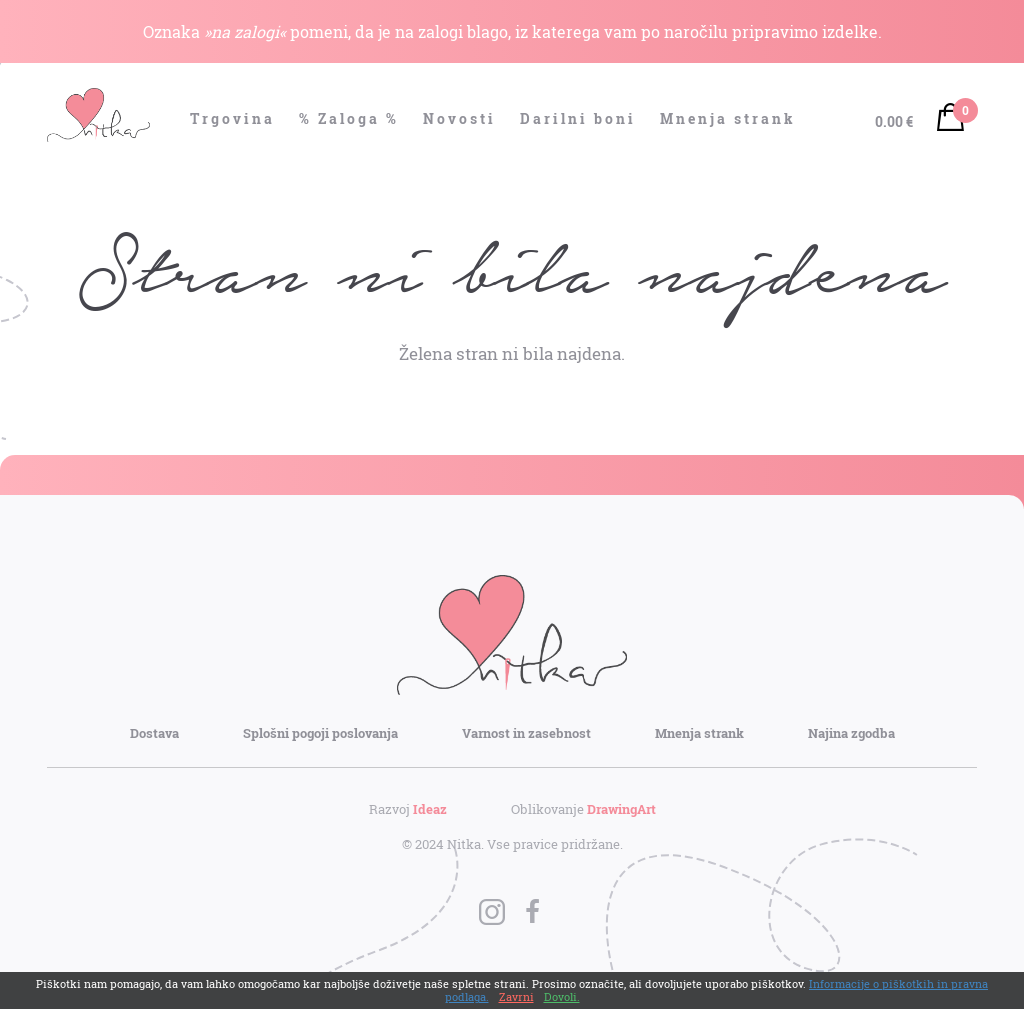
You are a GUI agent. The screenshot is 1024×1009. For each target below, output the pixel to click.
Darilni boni (578, 118)
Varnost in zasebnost (526, 733)
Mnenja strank (728, 118)
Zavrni (516, 996)
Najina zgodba (851, 733)
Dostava (154, 733)
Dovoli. (562, 996)
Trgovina (232, 118)
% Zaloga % (349, 118)
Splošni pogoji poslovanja (320, 733)
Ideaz (430, 809)
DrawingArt (621, 809)
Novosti (459, 118)
